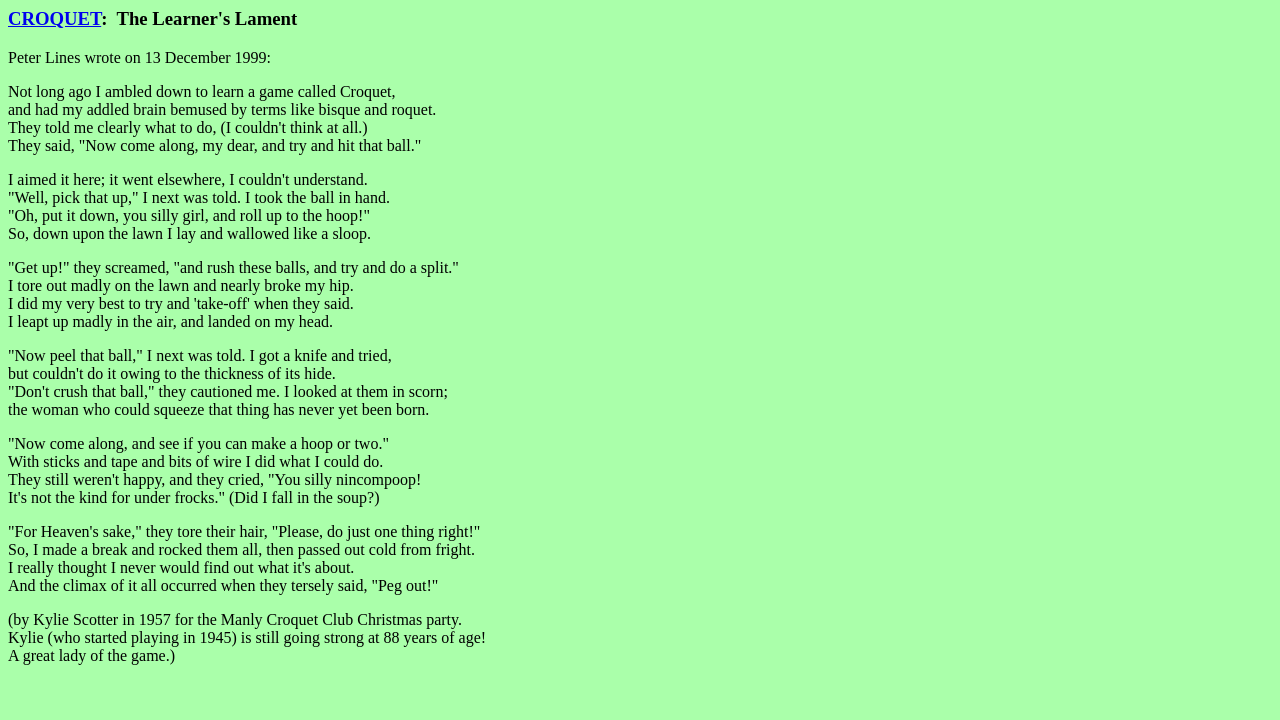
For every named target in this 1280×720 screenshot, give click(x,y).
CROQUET (54, 18)
